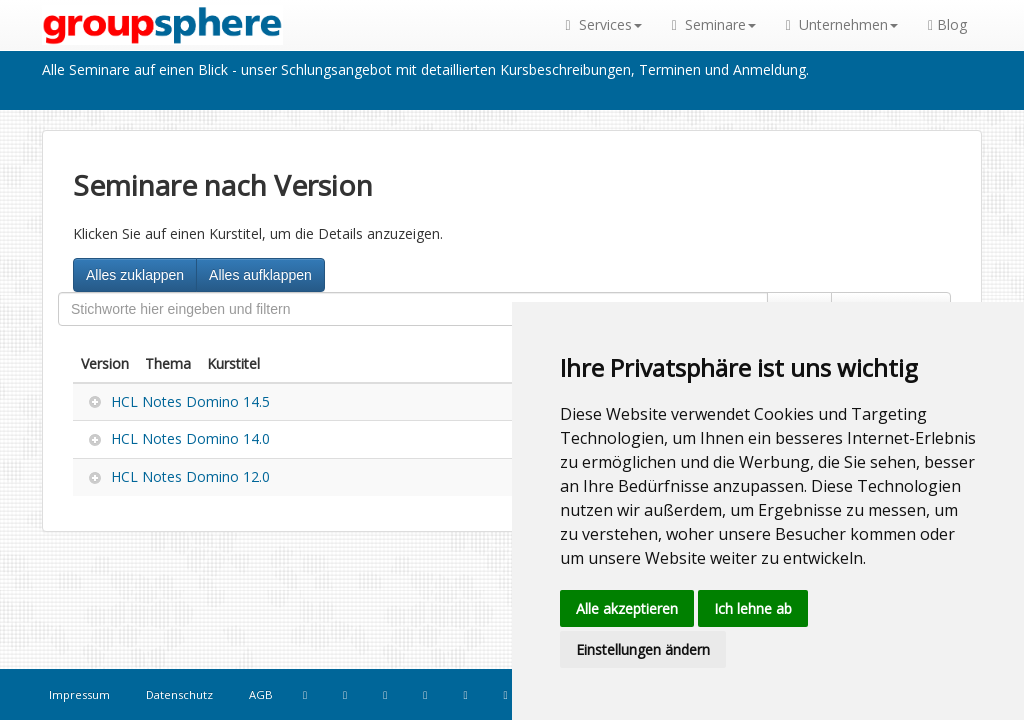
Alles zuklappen (135, 275)
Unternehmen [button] (842, 24)
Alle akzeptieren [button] (627, 608)
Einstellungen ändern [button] (643, 649)
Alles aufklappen (260, 275)
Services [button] (604, 24)
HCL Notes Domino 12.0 (190, 476)
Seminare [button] (714, 24)
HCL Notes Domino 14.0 (190, 438)
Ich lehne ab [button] (753, 608)
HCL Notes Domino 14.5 (190, 401)
